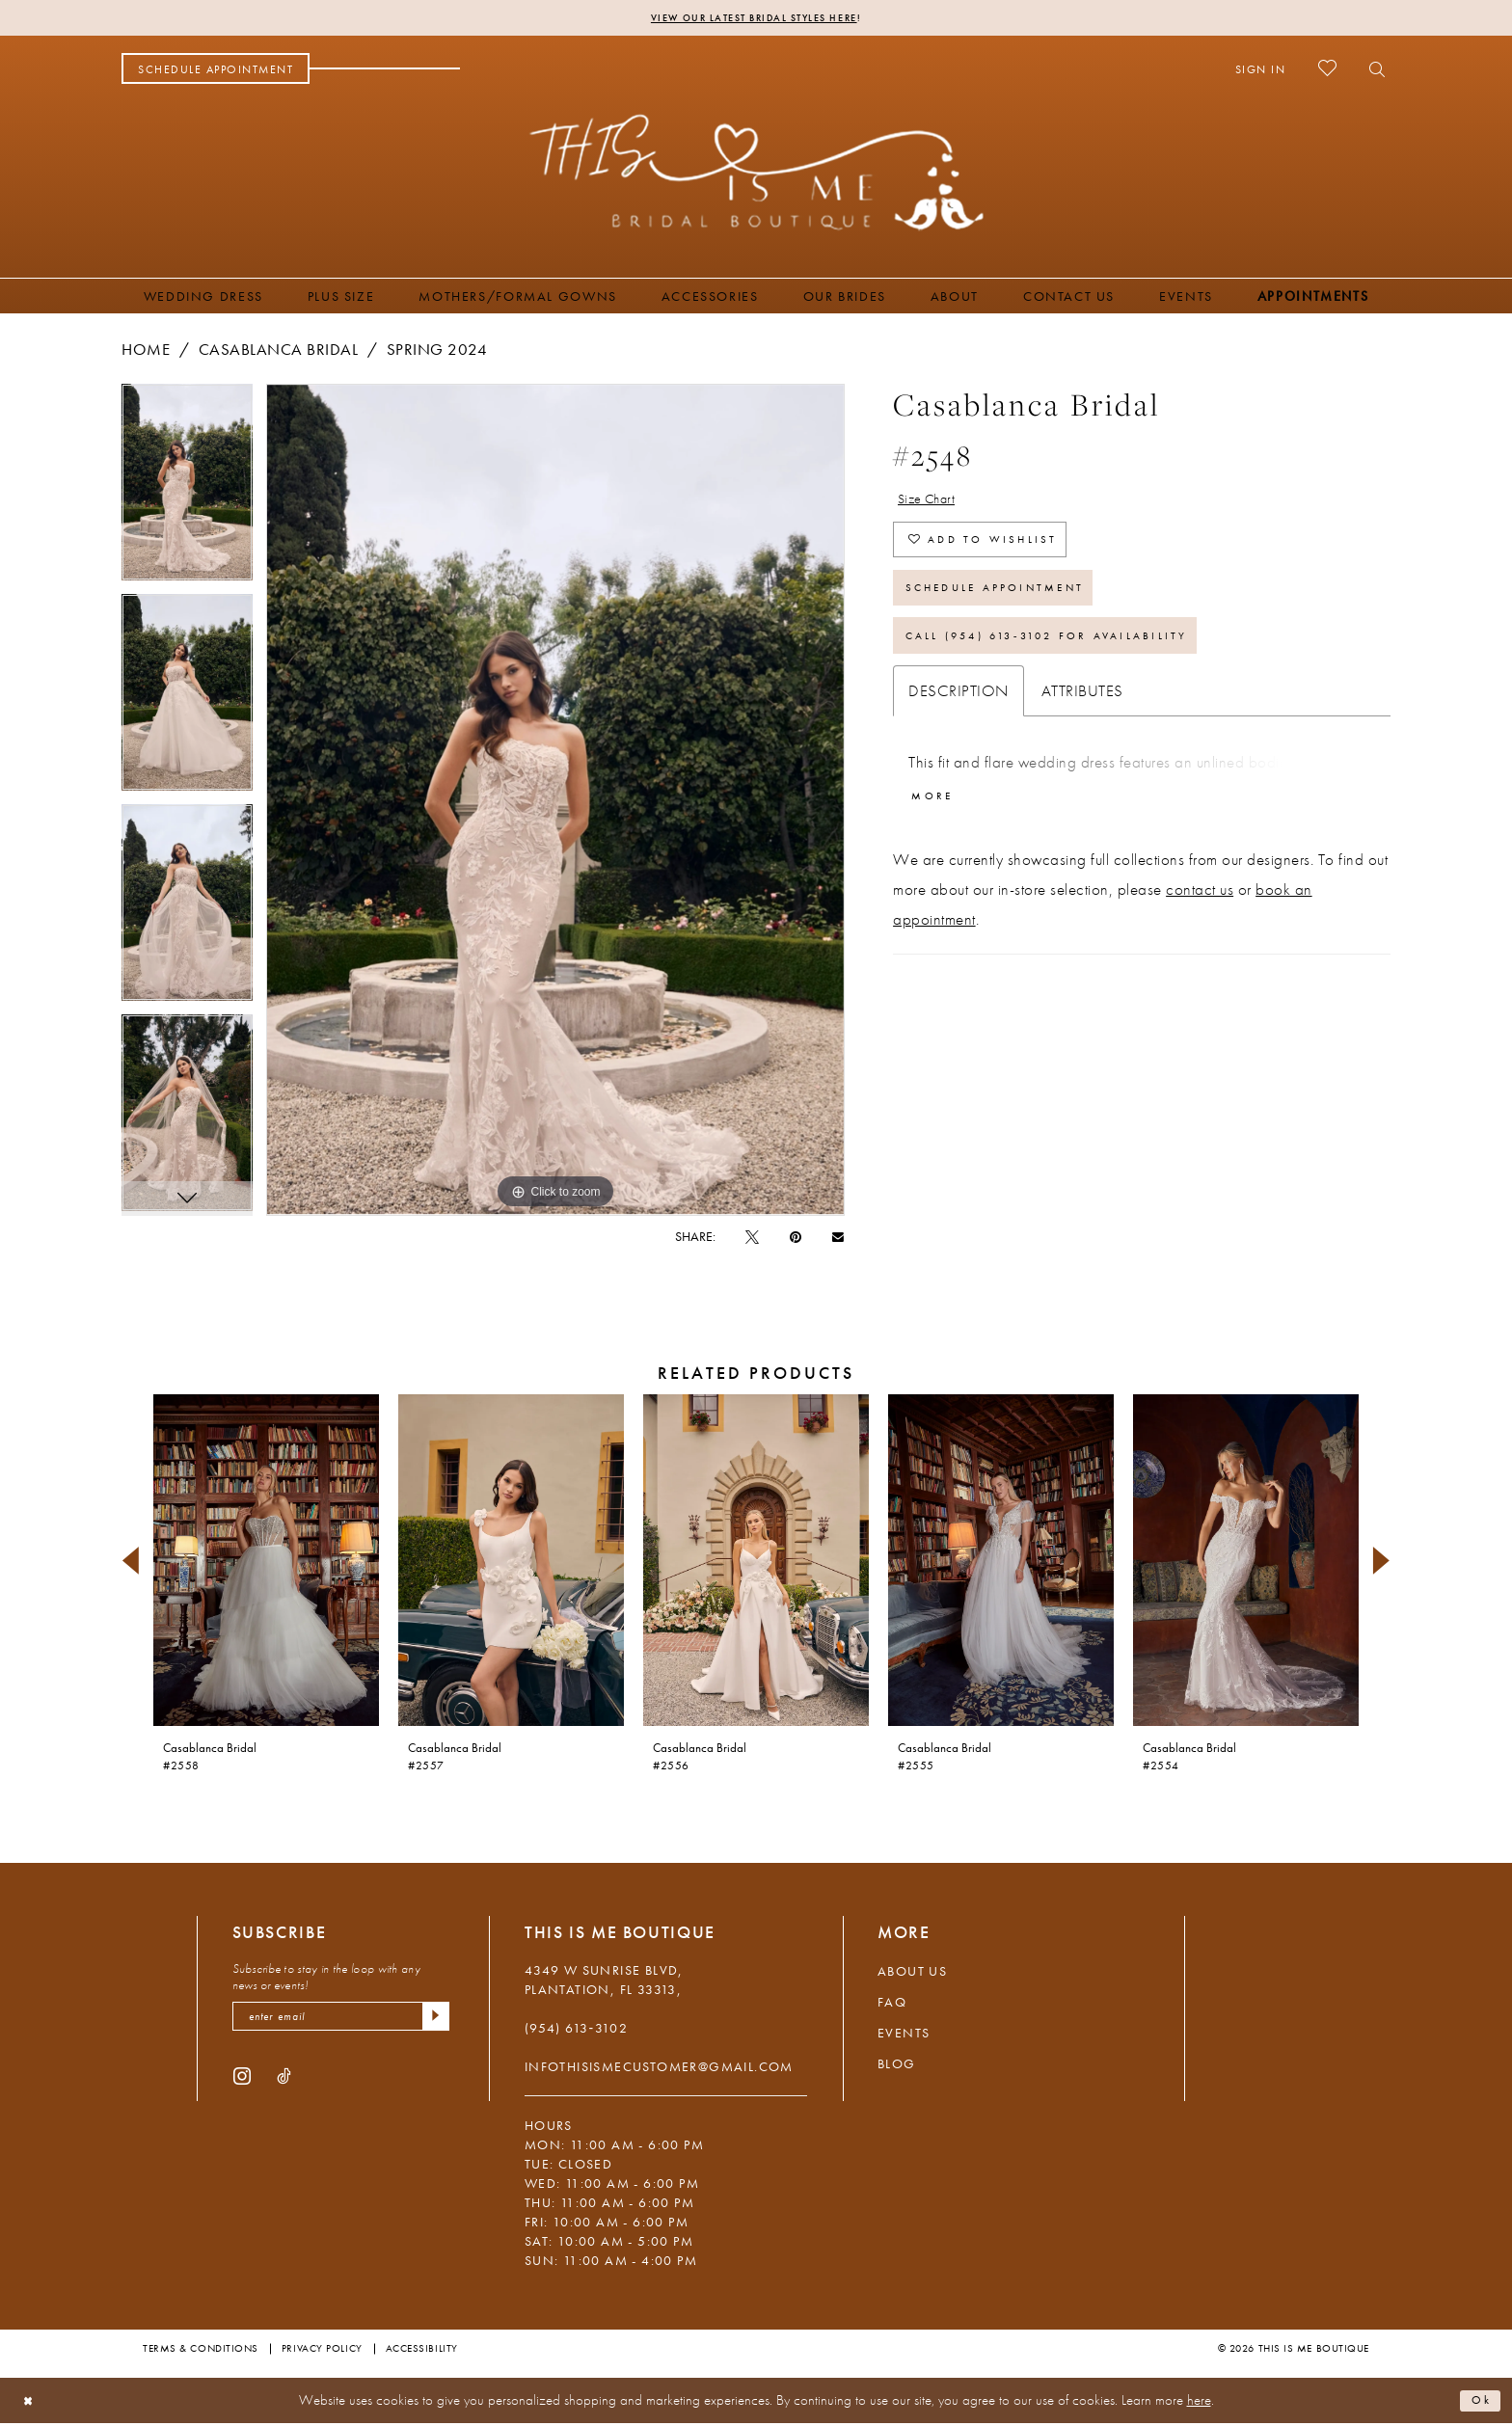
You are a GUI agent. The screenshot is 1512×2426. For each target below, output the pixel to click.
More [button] (937, 837)
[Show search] (1371, 71)
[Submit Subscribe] (433, 2022)
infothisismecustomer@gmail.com (659, 2069)
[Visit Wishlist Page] (1327, 71)
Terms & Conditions (200, 2351)
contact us (1199, 932)
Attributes (1082, 728)
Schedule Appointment (1019, 612)
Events (904, 2035)
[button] (1261, 71)
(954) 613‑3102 (576, 2030)
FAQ (892, 2004)
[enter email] (340, 2022)
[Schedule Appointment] (216, 71)
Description (958, 728)
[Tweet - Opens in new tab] (752, 1239)
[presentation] (266, 1563)
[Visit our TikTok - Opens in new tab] (284, 2083)
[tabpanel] (187, 492)
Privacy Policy (322, 2351)
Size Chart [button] (934, 504)
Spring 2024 (437, 352)
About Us (912, 1973)
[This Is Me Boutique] (756, 174)
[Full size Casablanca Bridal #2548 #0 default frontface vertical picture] (555, 803)
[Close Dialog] (31, 2403)
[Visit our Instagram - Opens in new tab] (242, 2083)
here (1199, 2403)
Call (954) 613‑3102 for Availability (1081, 670)
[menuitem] (216, 71)
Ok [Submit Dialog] (1478, 2403)
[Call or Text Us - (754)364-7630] (385, 71)
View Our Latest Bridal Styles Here (753, 19)
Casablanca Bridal (279, 352)
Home (146, 352)
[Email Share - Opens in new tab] (838, 1238)
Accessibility (422, 2351)
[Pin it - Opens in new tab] (795, 1239)
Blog (897, 2066)
